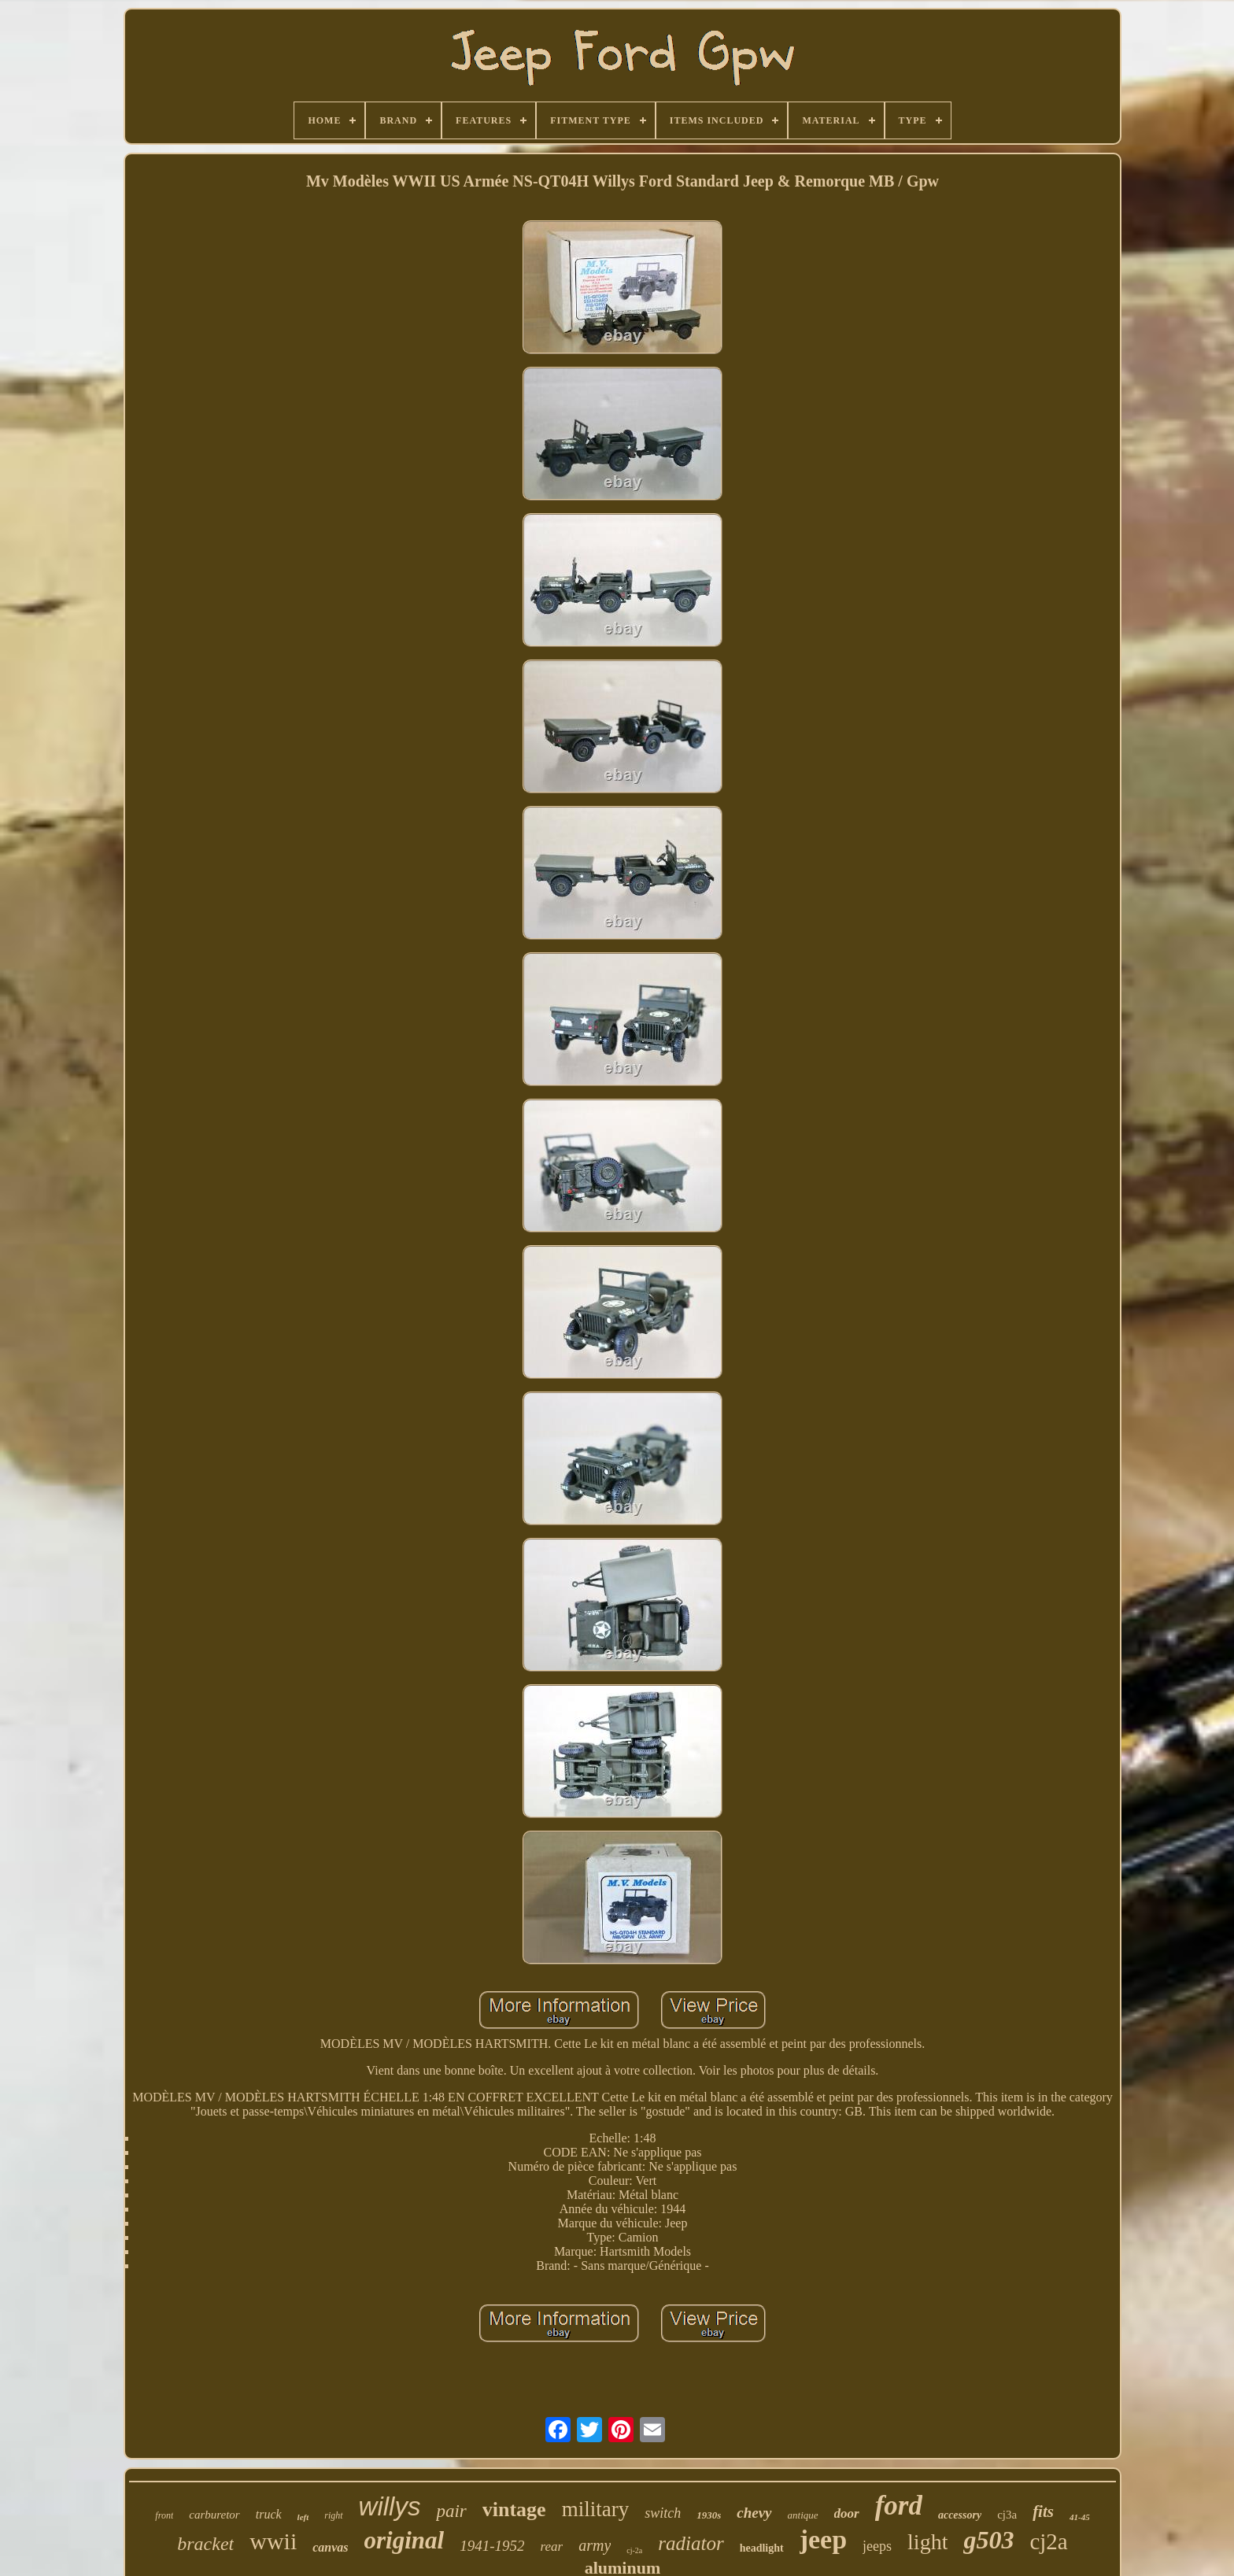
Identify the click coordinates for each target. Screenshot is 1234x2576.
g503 (988, 2540)
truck (269, 2514)
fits (1043, 2511)
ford (898, 2505)
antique (803, 2515)
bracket (205, 2543)
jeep (823, 2539)
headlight (762, 2548)
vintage (514, 2509)
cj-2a (634, 2550)
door (846, 2513)
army (594, 2545)
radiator (690, 2543)
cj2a (1048, 2541)
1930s (708, 2515)
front (164, 2515)
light (927, 2542)
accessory (959, 2515)
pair (451, 2511)
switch (663, 2513)
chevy (754, 2512)
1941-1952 (492, 2545)
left (303, 2517)
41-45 (1080, 2517)
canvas (330, 2547)
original (404, 2540)
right (333, 2515)
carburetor (214, 2514)
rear (552, 2546)
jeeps (877, 2546)
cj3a (1007, 2514)
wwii (273, 2541)
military (595, 2509)
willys (390, 2506)
